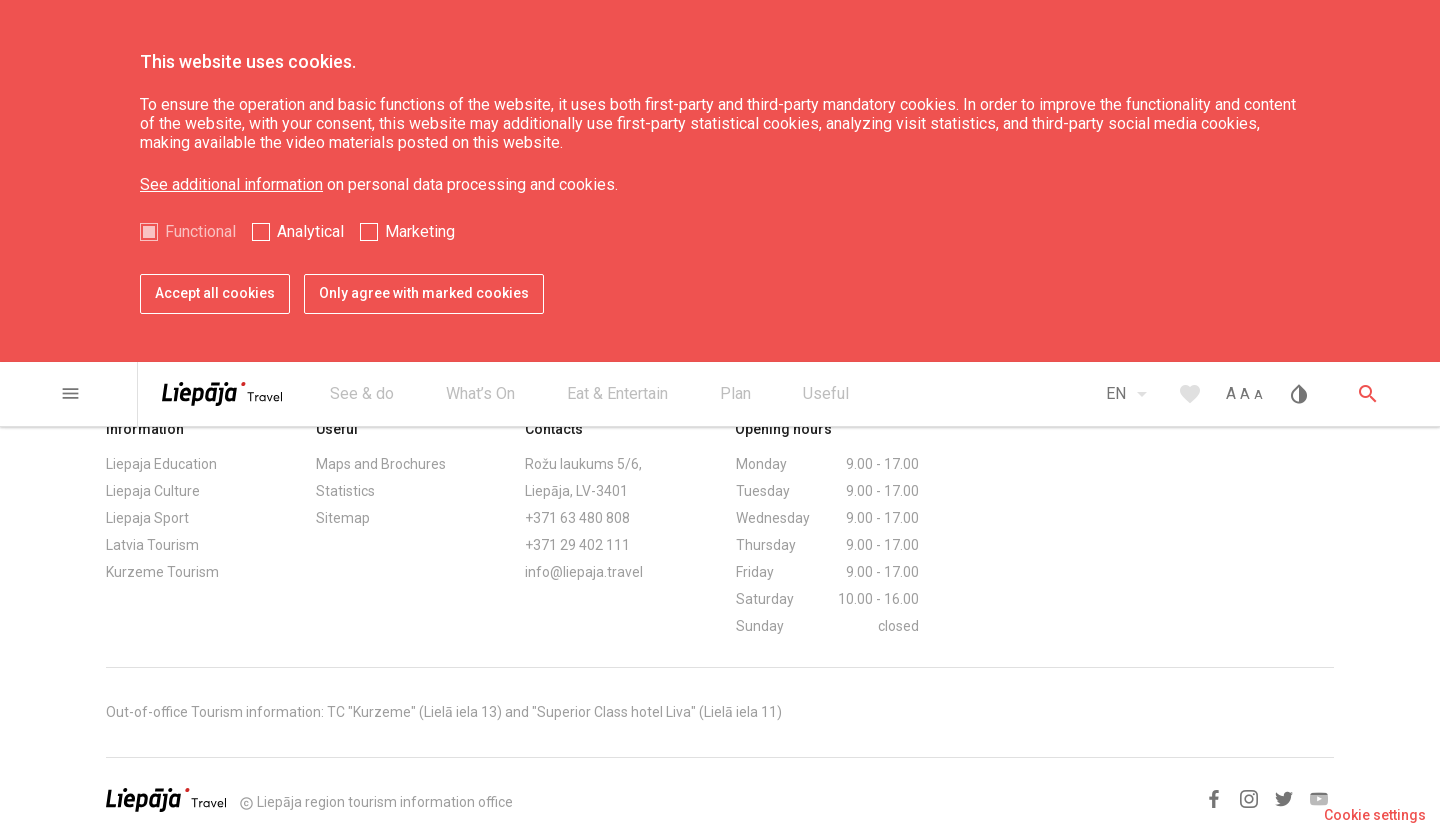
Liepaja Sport (147, 518)
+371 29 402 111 (577, 545)
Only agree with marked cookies (424, 293)
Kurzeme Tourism (162, 572)
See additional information (231, 184)
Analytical (310, 231)
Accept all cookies (215, 293)
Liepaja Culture (153, 491)
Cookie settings (1375, 815)
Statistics (345, 491)
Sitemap (343, 518)
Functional (200, 231)
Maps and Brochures (381, 464)
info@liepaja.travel (584, 572)
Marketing (420, 231)
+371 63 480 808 (577, 518)
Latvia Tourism (152, 545)
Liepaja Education (161, 464)
